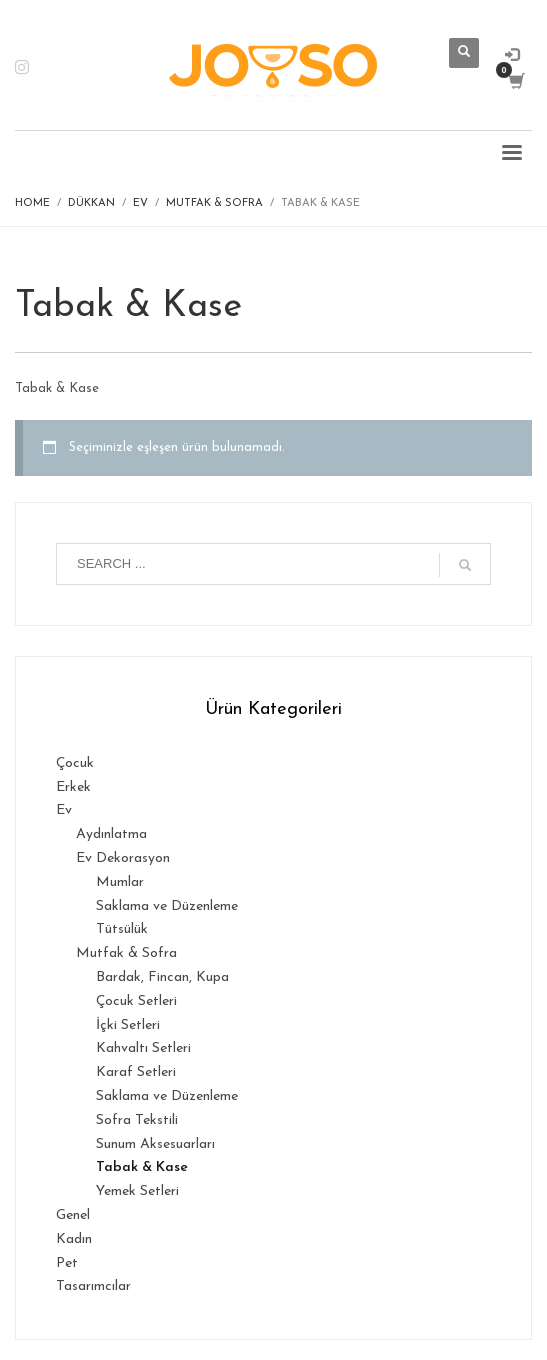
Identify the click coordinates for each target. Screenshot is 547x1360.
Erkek (73, 787)
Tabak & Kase (142, 1167)
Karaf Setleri (136, 1072)
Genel (73, 1215)
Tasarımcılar (93, 1286)
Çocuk (75, 763)
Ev (64, 810)
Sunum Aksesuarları (155, 1144)
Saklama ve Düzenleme (167, 906)
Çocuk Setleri (136, 1001)
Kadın (74, 1239)
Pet (67, 1263)
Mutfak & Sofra (126, 953)
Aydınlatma (111, 834)
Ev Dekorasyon (123, 858)
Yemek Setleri (137, 1191)
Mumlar (120, 882)
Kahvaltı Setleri (143, 1048)
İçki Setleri (128, 1025)
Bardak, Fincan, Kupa (162, 977)
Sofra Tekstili (137, 1120)
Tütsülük (122, 929)
